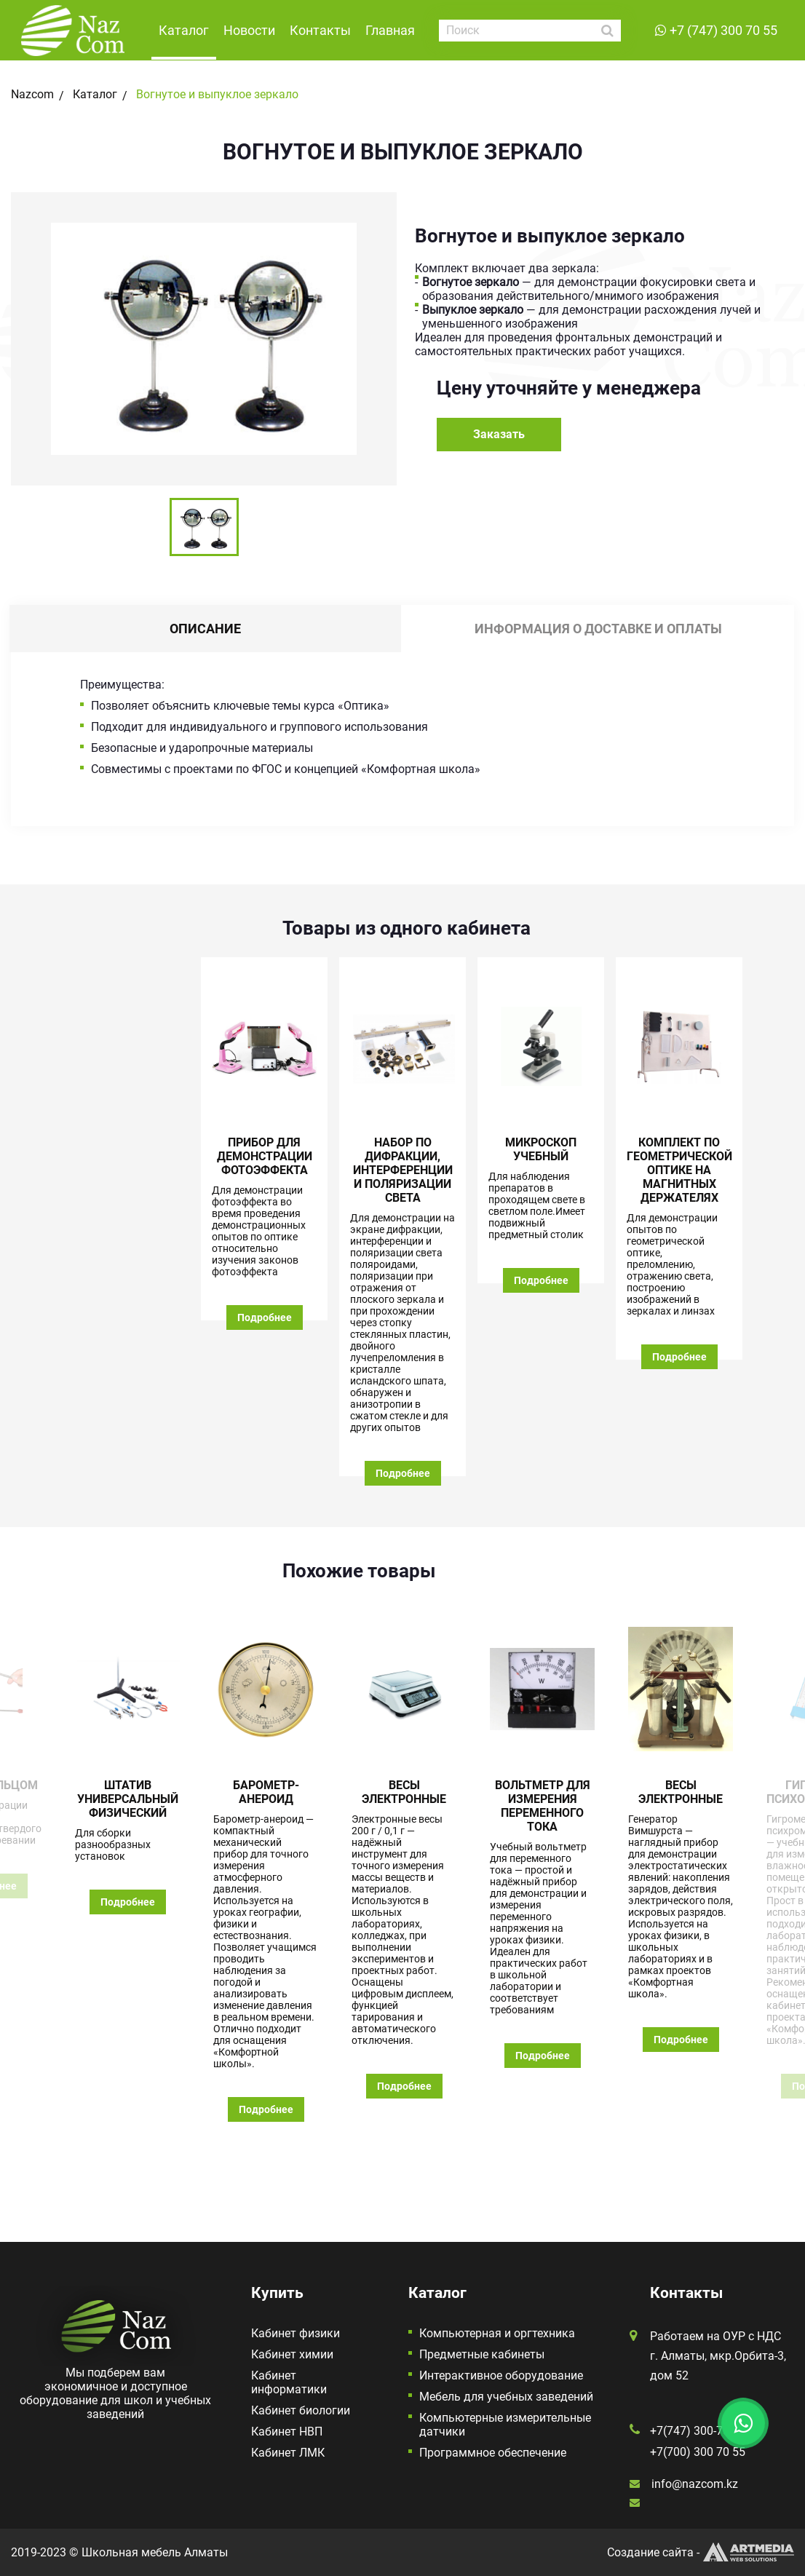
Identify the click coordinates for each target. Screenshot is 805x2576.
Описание (205, 628)
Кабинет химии (292, 2354)
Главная (390, 30)
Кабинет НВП (286, 2431)
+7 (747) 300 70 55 (723, 30)
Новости (249, 30)
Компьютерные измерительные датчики (505, 2424)
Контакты (320, 30)
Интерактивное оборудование (501, 2375)
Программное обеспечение (492, 2453)
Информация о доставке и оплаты (598, 628)
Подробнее (264, 1317)
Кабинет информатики (289, 2382)
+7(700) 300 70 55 (697, 2452)
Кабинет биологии (300, 2410)
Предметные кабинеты (481, 2354)
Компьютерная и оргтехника (497, 2333)
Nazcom (32, 94)
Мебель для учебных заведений (506, 2396)
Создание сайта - (700, 2552)
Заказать (499, 434)
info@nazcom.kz (694, 2484)
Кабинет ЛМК (288, 2453)
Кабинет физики (295, 2333)
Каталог (184, 30)
